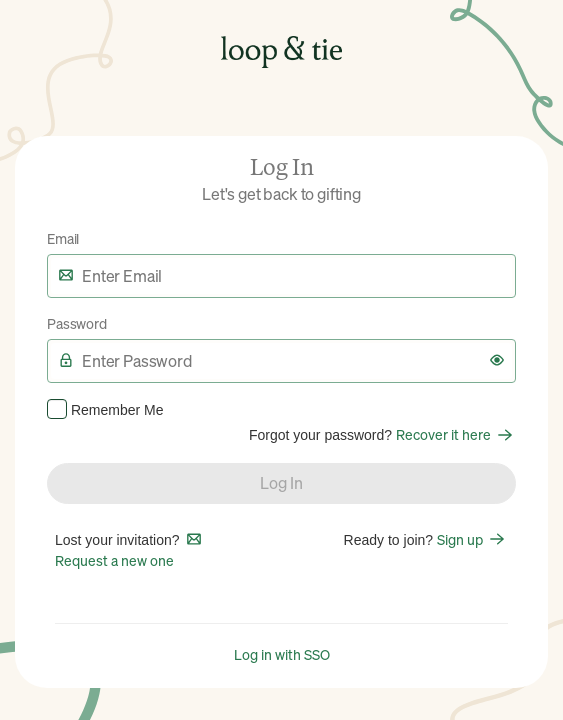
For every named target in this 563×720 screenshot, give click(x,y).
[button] (497, 360)
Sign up (472, 539)
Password (77, 323)
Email (63, 238)
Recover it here (456, 434)
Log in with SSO (282, 654)
